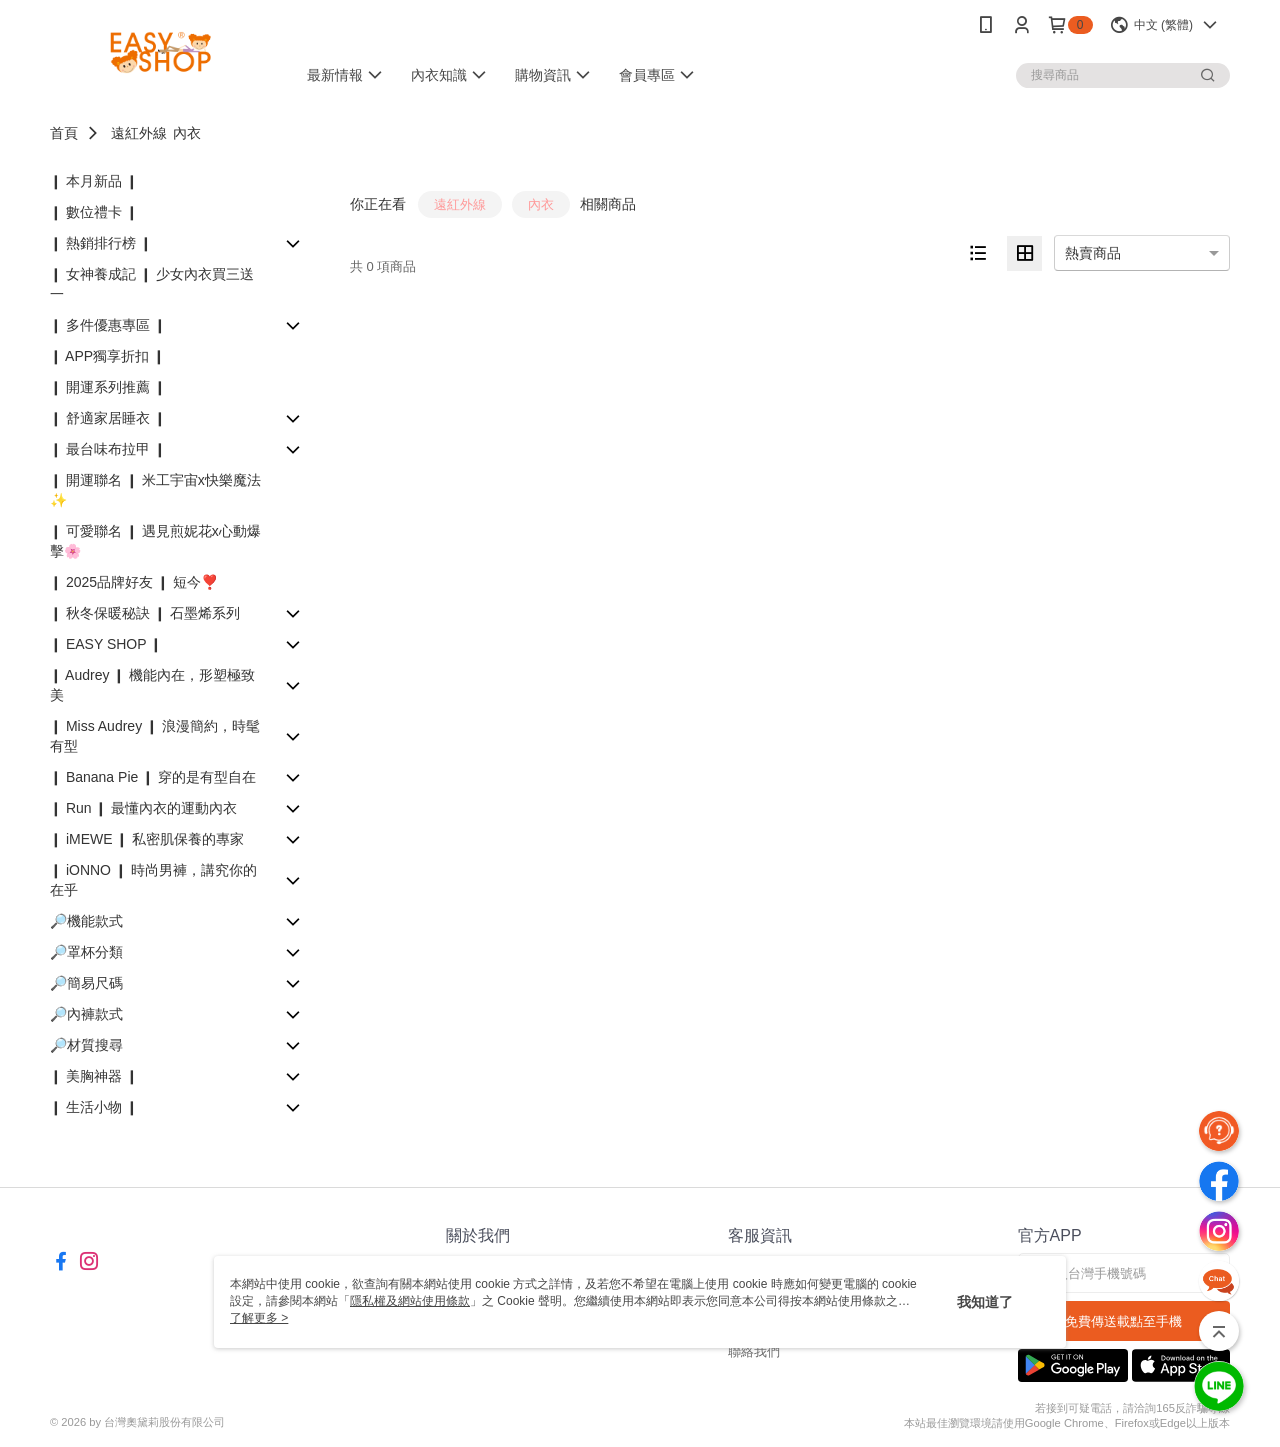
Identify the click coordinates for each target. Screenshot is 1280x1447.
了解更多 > (259, 1318)
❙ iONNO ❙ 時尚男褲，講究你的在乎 (153, 880)
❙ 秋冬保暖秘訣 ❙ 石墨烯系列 (145, 613)
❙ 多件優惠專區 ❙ (108, 325)
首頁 (64, 133)
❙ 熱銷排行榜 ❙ (101, 243)
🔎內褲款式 (86, 1014)
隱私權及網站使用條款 (410, 1301)
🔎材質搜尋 (86, 1045)
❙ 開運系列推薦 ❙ (108, 387)
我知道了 (985, 1302)
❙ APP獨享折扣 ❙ (107, 356)
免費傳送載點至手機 (1123, 1321)
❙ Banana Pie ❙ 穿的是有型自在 (153, 777)
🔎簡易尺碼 (86, 983)
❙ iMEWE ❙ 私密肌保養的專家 (147, 839)
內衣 (187, 133)
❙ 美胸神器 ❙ (94, 1076)
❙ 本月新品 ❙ (94, 181)
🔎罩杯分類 (86, 952)
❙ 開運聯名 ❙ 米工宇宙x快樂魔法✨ (155, 490)
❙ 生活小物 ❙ (94, 1107)
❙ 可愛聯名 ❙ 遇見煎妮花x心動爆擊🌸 (155, 541)
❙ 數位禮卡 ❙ (94, 212)
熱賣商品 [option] (1093, 253)
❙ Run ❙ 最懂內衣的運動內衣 (143, 808)
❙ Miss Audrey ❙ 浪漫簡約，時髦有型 (155, 736)
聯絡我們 (754, 1351)
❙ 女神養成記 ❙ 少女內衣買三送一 (152, 284)
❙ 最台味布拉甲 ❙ (108, 449)
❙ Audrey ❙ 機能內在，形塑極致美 (152, 685)
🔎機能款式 (86, 921)
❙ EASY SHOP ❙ (106, 644)
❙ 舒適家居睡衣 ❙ (108, 418)
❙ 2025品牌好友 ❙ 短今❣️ (134, 582)
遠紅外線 (139, 133)
